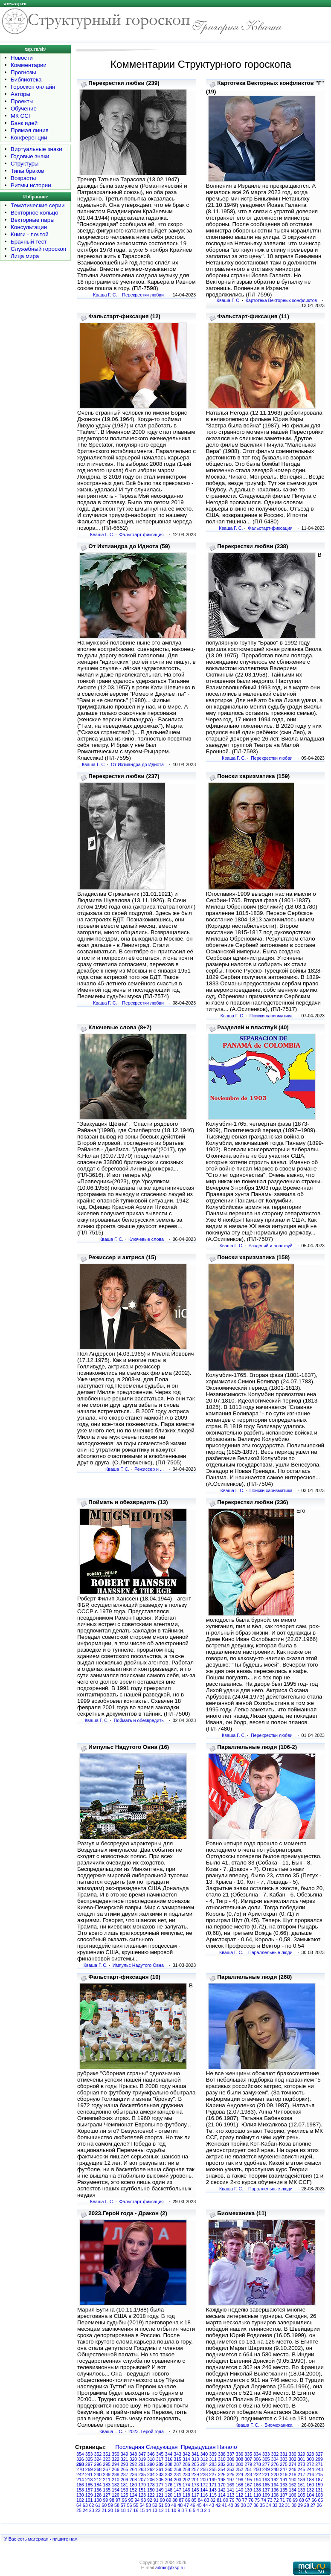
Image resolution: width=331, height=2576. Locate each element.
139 (248, 2489)
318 (151, 2459)
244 (310, 2469)
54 (142, 2505)
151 (142, 2489)
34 (268, 2505)
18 (123, 2510)
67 (308, 2500)
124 (133, 2495)
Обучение (24, 108)
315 (177, 2459)
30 (293, 2505)
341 (195, 2454)
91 (156, 2500)
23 (91, 2510)
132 (310, 2489)
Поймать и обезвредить (139, 1720)
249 (266, 2469)
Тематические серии (37, 205)
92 (149, 2500)
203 (177, 2479)
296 (98, 2464)
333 (266, 2454)
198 (222, 2479)
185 (89, 2484)
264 (133, 2469)
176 (169, 2484)
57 (123, 2505)
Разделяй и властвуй (270, 1245)
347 (142, 2454)
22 (97, 2510)
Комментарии (28, 65)
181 (124, 2484)
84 (200, 2500)
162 (292, 2484)
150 (151, 2489)
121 (160, 2495)
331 (283, 2454)
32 (281, 2505)
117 (195, 2495)
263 (142, 2469)
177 (160, 2484)
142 (222, 2489)
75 (257, 2500)
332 (275, 2454)
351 (106, 2454)
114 (222, 2495)
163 (283, 2484)
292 (133, 2464)
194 (257, 2479)
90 (162, 2500)
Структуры (24, 163)
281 (231, 2464)
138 (257, 2489)
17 (129, 2510)
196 (240, 2479)
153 (124, 2489)
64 (78, 2505)
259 (177, 2469)
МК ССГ (21, 116)
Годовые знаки (30, 156)
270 (80, 2469)
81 (219, 2500)
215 (319, 2474)
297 (89, 2464)
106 (292, 2495)
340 (204, 2454)
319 (142, 2459)
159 (319, 2484)
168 (240, 2484)
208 (133, 2479)
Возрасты (23, 178)
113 (231, 2495)
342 (186, 2454)
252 (240, 2469)
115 (213, 2495)
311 (213, 2459)
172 (204, 2484)
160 (310, 2484)
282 (222, 2464)
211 (106, 2479)
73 (270, 2500)
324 (98, 2459)
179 (142, 2484)
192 (275, 2479)
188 (310, 2479)
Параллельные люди (270, 1952)
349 (124, 2454)
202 (186, 2479)
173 (195, 2484)
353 (89, 2454)
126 (115, 2495)
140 (240, 2489)
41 (224, 2505)
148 (169, 2489)
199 (213, 2479)
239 (106, 2474)
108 (275, 2495)
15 (142, 2510)
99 (105, 2500)
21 (104, 2510)
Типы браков (27, 171)
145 (195, 2489)
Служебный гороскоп (38, 249)
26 (319, 2505)
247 (283, 2469)
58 (116, 2505)
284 (204, 2464)
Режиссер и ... (149, 1469)
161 (301, 2484)
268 (98, 2469)
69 (295, 2500)
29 (300, 2505)
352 (98, 2454)
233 (160, 2474)
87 (181, 2500)
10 (173, 2510)
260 (169, 2469)
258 (186, 2469)
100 (98, 2500)
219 (283, 2474)
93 (143, 2500)
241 (89, 2474)
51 (161, 2505)
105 (301, 2495)
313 (195, 2459)
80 (225, 2500)
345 (160, 2454)
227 (213, 2474)
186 (80, 2484)
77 (244, 2500)
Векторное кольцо (34, 212)
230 (186, 2474)
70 (288, 2500)
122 (151, 2495)
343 (177, 2454)
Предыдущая (198, 2447)
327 (319, 2454)
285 (195, 2464)
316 (169, 2459)
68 (301, 2500)
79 (232, 2500)
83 (206, 2500)
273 (301, 2464)
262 (151, 2469)
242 (80, 2474)
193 (266, 2479)
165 (266, 2484)
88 (174, 2500)
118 (186, 2495)
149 (160, 2489)
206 (151, 2479)
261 (160, 2469)
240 (98, 2474)
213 (89, 2479)
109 (266, 2495)
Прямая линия (30, 130)
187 (319, 2479)
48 (180, 2505)
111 (248, 2495)
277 (266, 2464)
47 (186, 2505)
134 (292, 2489)
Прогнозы (23, 72)
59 (110, 2505)
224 (240, 2474)
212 (98, 2479)
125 (124, 2495)
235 (142, 2474)
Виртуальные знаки (36, 149)
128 (98, 2495)
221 (266, 2474)
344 (169, 2454)
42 (218, 2505)
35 (262, 2505)
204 (169, 2479)
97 (118, 2500)
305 (266, 2459)
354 (80, 2454)
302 (292, 2459)
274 (292, 2464)
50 (167, 2505)
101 (89, 2500)
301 (301, 2459)
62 (91, 2505)
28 (306, 2505)
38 (243, 2505)
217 (301, 2474)
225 (231, 2474)
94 (136, 2500)
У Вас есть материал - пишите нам (41, 2538)
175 (177, 2484)
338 (222, 2454)
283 (213, 2464)
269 (89, 2469)
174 (186, 2484)
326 (80, 2459)
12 (161, 2510)
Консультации (29, 227)
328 (310, 2454)
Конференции (29, 137)
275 (283, 2464)
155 (106, 2489)
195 (248, 2479)
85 (194, 2500)
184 (98, 2484)
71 (282, 2500)
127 (106, 2495)
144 (204, 2489)
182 (115, 2484)
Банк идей (24, 123)
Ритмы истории (31, 185)
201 (195, 2479)
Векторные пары (33, 220)
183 (106, 2484)
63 (85, 2505)
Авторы (20, 94)
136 (275, 2489)
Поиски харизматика (271, 1015)
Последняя (129, 2447)
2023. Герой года (146, 2431)
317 (160, 2459)
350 (115, 2454)
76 (250, 2500)
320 (133, 2459)
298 (80, 2464)
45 (199, 2505)
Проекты (22, 101)
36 (255, 2505)
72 (276, 2500)
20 (110, 2510)
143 (213, 2489)
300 (310, 2459)
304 (275, 2459)
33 (275, 2505)
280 (240, 2464)
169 (231, 2484)
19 (116, 2510)
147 (177, 2489)
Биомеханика (278, 2425)
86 (187, 2500)
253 (231, 2469)
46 (192, 2505)
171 (213, 2484)
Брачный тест (28, 241)
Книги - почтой (30, 234)
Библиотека (26, 79)
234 (151, 2474)
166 (257, 2484)
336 (240, 2454)
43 (211, 2505)
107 (283, 2495)
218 (292, 2474)
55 (135, 2505)
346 (151, 2454)
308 (240, 2459)
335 (248, 2454)
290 (151, 2464)
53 (148, 2505)
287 (177, 2464)
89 (168, 2500)
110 (257, 2495)
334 (257, 2454)
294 (115, 2464)
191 (283, 2479)
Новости (22, 58)
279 (248, 2464)
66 (314, 2500)
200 (204, 2479)
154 (115, 2489)
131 (319, 2489)
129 (89, 2495)
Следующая (162, 2447)
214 (80, 2479)
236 (133, 2474)
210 (115, 2479)
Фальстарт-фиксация (141, 534)
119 (177, 2495)
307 (248, 2459)
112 (240, 2495)
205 (160, 2479)
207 (142, 2479)
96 (124, 2500)
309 (231, 2459)
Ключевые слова (146, 1239)
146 (186, 2489)
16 (135, 2510)
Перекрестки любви (143, 294)
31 (287, 2505)
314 (186, 2459)
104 (310, 2495)
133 (301, 2489)
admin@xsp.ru (170, 2567)
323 (106, 2459)
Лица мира (25, 256)
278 (257, 2464)
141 (231, 2489)
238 (115, 2474)
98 (111, 2500)
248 (275, 2469)
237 (124, 2474)
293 (124, 2464)
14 (148, 2510)
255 (213, 2469)
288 (169, 2464)
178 (151, 2484)
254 (222, 2469)
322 (115, 2459)
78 (238, 2500)
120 (169, 2495)
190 (292, 2479)
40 (230, 2505)
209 (124, 2479)
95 (131, 2500)
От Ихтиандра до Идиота (137, 764)
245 (301, 2469)
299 (319, 2459)
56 (129, 2505)
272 (310, 2464)
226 (222, 2474)
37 (249, 2505)
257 (195, 2469)
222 (257, 2474)
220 (275, 2474)
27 (313, 2505)
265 (124, 2469)
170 (222, 2484)
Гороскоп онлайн (33, 87)
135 (283, 2489)
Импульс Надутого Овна (138, 1965)
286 (186, 2464)
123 (142, 2495)
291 (142, 2464)
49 (173, 2505)
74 (263, 2500)
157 (89, 2489)
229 (195, 2474)
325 (89, 2459)
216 (310, 2474)
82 (212, 2500)
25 (78, 2510)
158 (80, 2489)
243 (319, 2469)
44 (205, 2505)
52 (154, 2505)
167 (248, 2484)
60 (104, 2505)
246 (292, 2469)
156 (98, 2489)
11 (167, 2510)
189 (301, 2479)
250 (257, 2469)
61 (97, 2505)
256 (204, 2469)
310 (222, 2459)
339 (213, 2454)
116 (204, 2495)
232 (169, 2474)
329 (301, 2454)
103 (319, 2495)
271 (319, 2464)
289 (160, 2464)
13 (154, 2510)
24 (85, 2510)
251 (248, 2469)
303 (283, 2459)
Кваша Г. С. (105, 294)
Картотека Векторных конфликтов (281, 300)
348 (133, 2454)
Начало (227, 2447)
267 (106, 2469)
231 (177, 2474)
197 (231, 2479)
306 (257, 2459)
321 (124, 2459)
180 (133, 2484)
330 (292, 2454)
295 (106, 2464)
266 (115, 2469)
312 (204, 2459)
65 (320, 2500)
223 (248, 2474)
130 (80, 2495)
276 (275, 2464)
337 (231, 2454)
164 (275, 2484)
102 (80, 2500)
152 (133, 2489)
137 (266, 2489)
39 (237, 2505)
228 (204, 2474)
